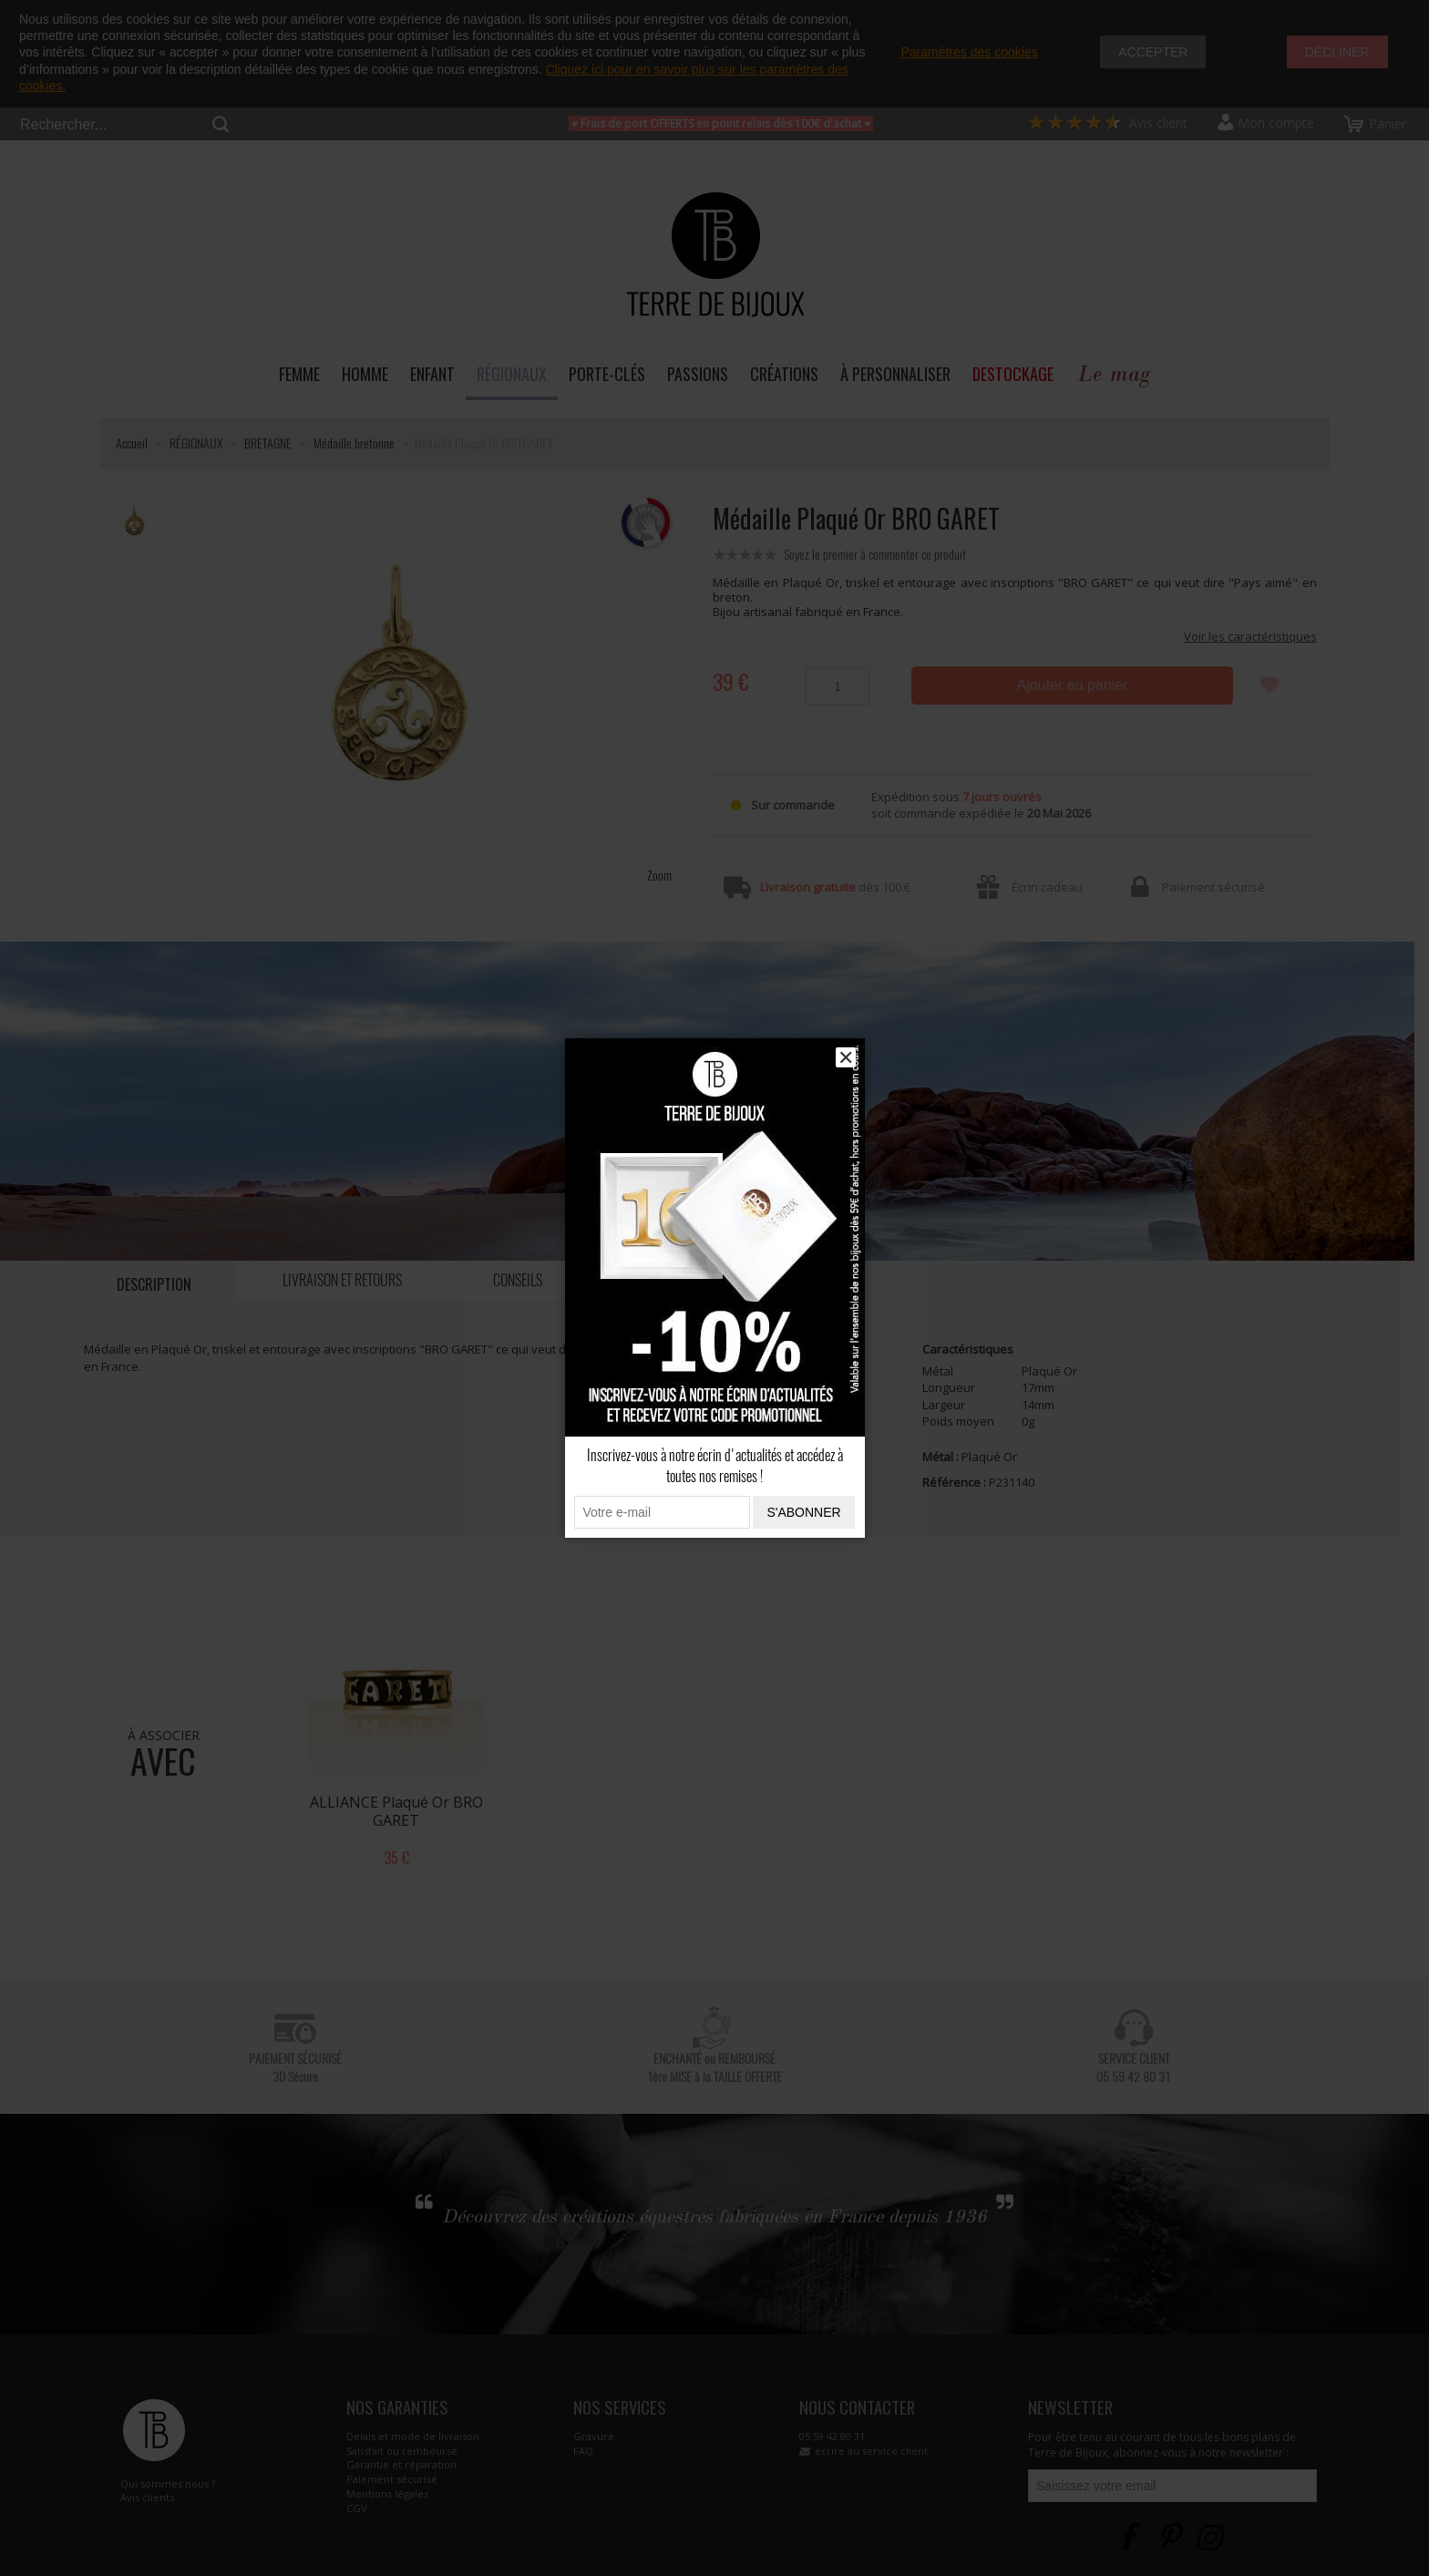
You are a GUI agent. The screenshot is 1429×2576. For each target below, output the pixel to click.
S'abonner (803, 1512)
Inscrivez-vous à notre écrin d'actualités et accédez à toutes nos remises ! (715, 1466)
